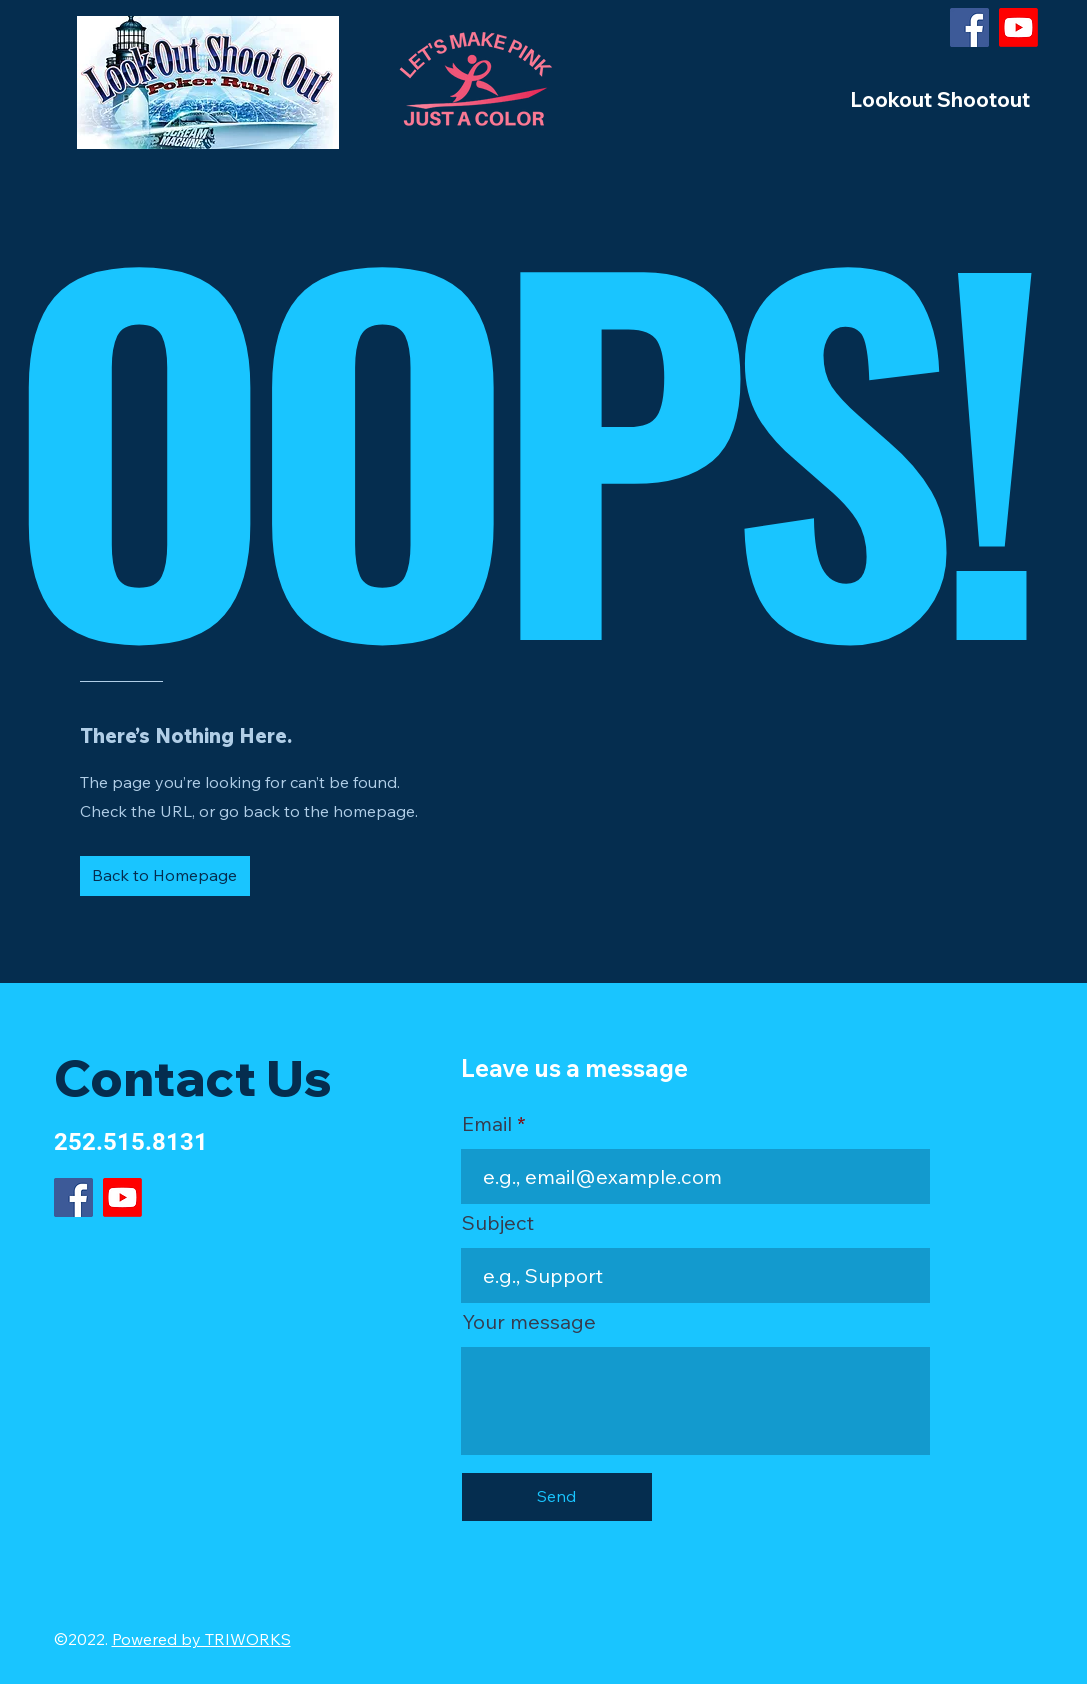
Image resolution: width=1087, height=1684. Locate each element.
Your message (529, 1322)
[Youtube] (1018, 27)
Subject (498, 1223)
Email (487, 1124)
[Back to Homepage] (165, 876)
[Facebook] (969, 27)
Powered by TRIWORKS (201, 1639)
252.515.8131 (131, 1142)
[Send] (557, 1497)
